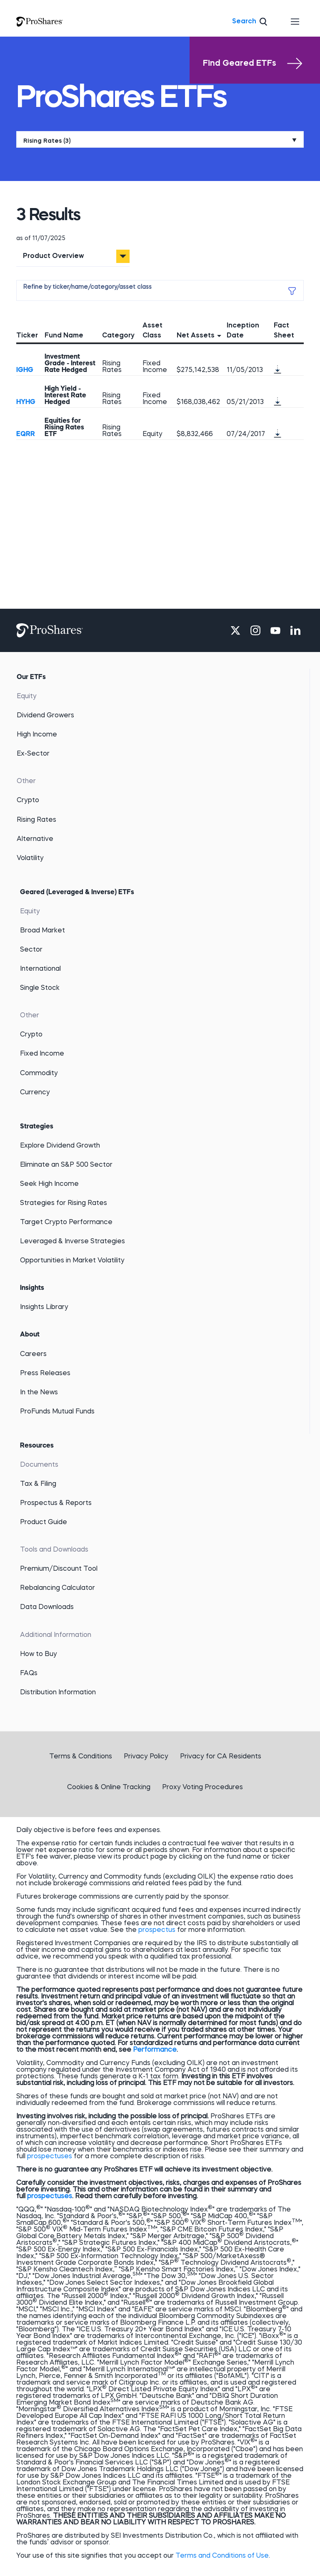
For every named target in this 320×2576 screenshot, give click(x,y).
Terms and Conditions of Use (222, 2556)
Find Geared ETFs (253, 64)
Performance (155, 2050)
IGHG (24, 370)
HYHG (25, 402)
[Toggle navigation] (295, 21)
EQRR (25, 434)
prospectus (156, 1930)
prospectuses (49, 2156)
